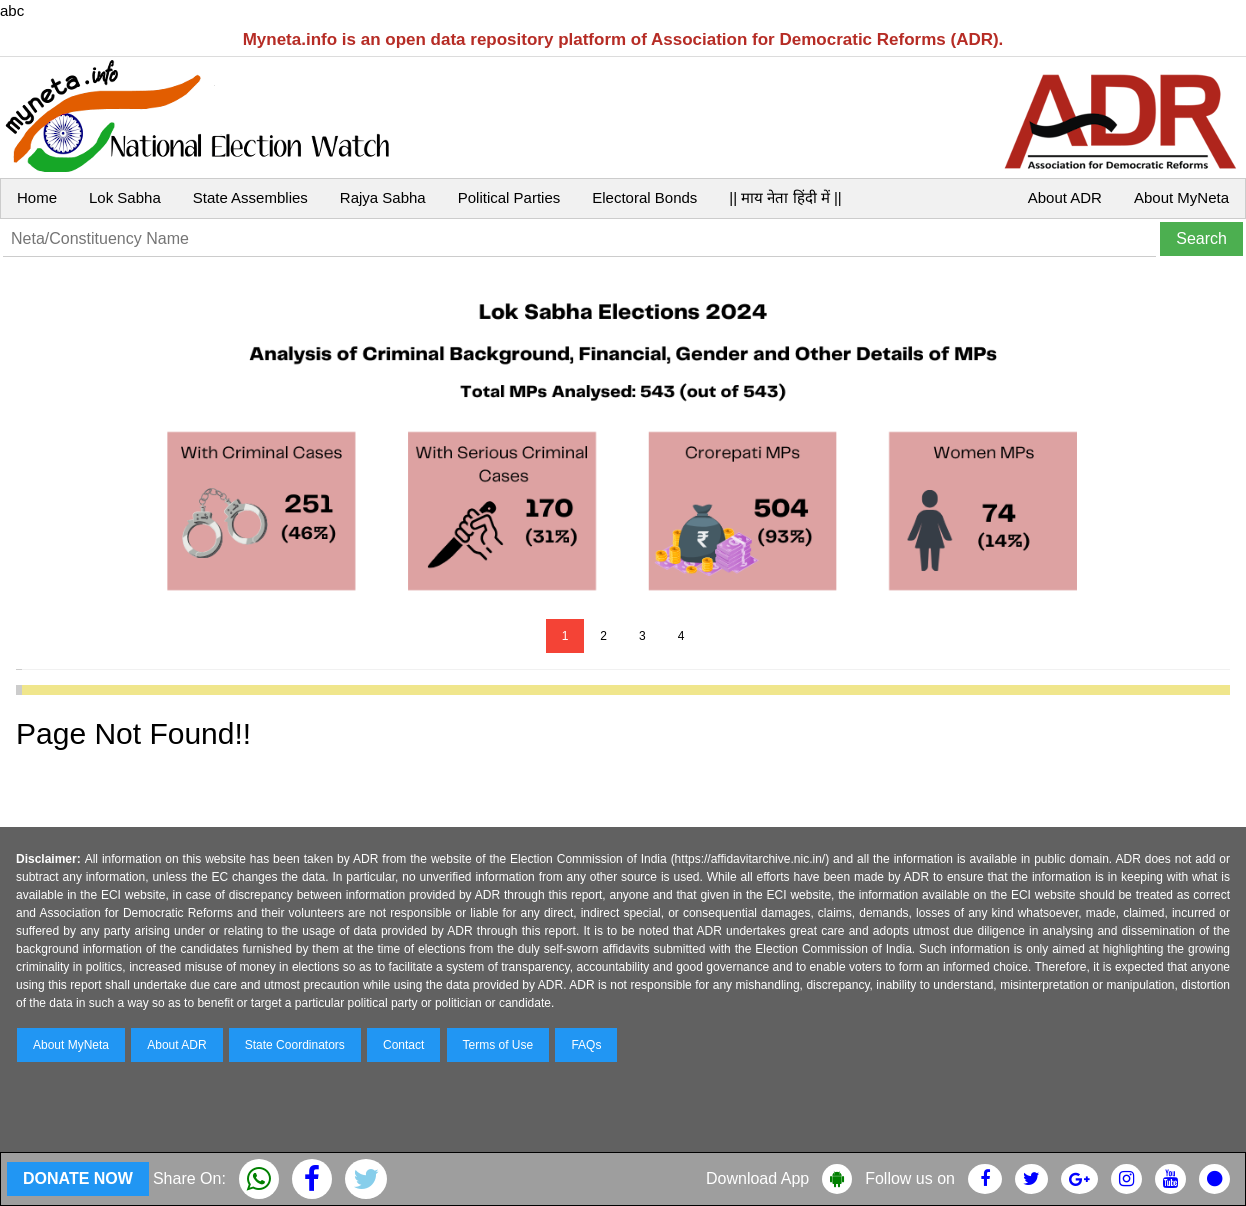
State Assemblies (250, 197)
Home (37, 197)
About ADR (1065, 197)
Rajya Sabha (383, 197)
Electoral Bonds (644, 197)
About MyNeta (1181, 197)
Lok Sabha (125, 197)
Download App (757, 1178)
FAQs (586, 1045)
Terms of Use (498, 1045)
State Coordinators (295, 1045)
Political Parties (509, 197)
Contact (403, 1045)
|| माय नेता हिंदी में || (785, 197)
